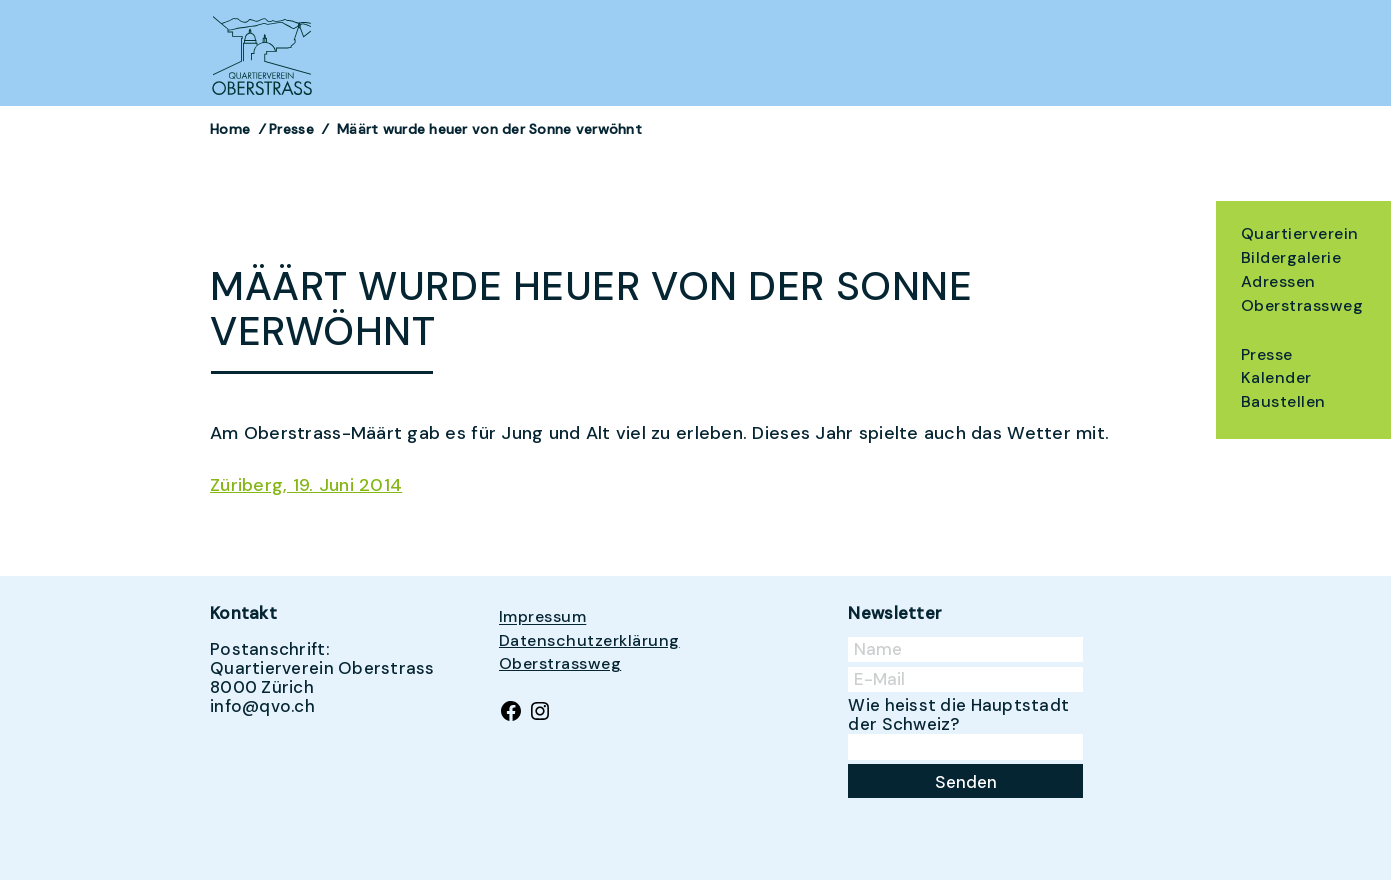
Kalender (1276, 377)
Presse (1267, 354)
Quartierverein (1300, 233)
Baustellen (1283, 401)
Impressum (542, 617)
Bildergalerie (1291, 257)
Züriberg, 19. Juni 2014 (306, 485)
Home (230, 129)
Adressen (1278, 281)
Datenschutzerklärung (589, 640)
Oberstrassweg (1302, 305)
